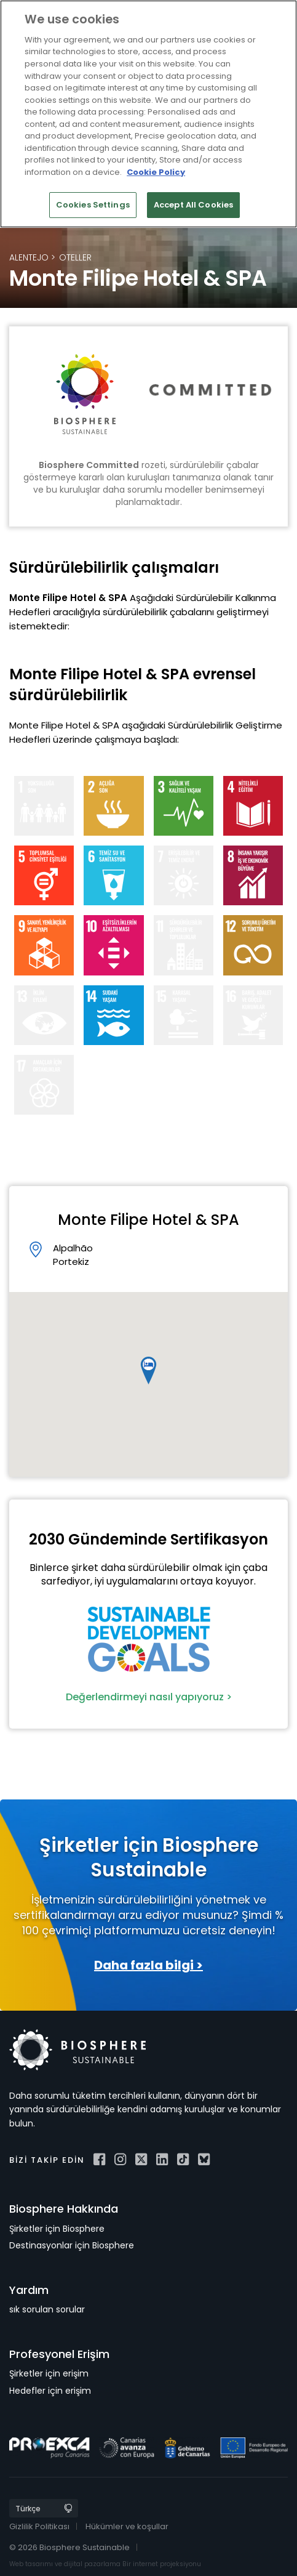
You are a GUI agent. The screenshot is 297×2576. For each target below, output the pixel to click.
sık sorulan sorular (47, 2309)
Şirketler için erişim (49, 2373)
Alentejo (29, 257)
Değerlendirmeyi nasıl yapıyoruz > (149, 1697)
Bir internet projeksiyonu (161, 2564)
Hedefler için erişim (50, 2390)
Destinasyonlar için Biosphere (71, 2245)
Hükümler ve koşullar (126, 2526)
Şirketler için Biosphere (57, 2229)
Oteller (75, 257)
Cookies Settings (93, 205)
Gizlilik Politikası (39, 2526)
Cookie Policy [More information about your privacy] (156, 172)
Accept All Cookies (193, 205)
